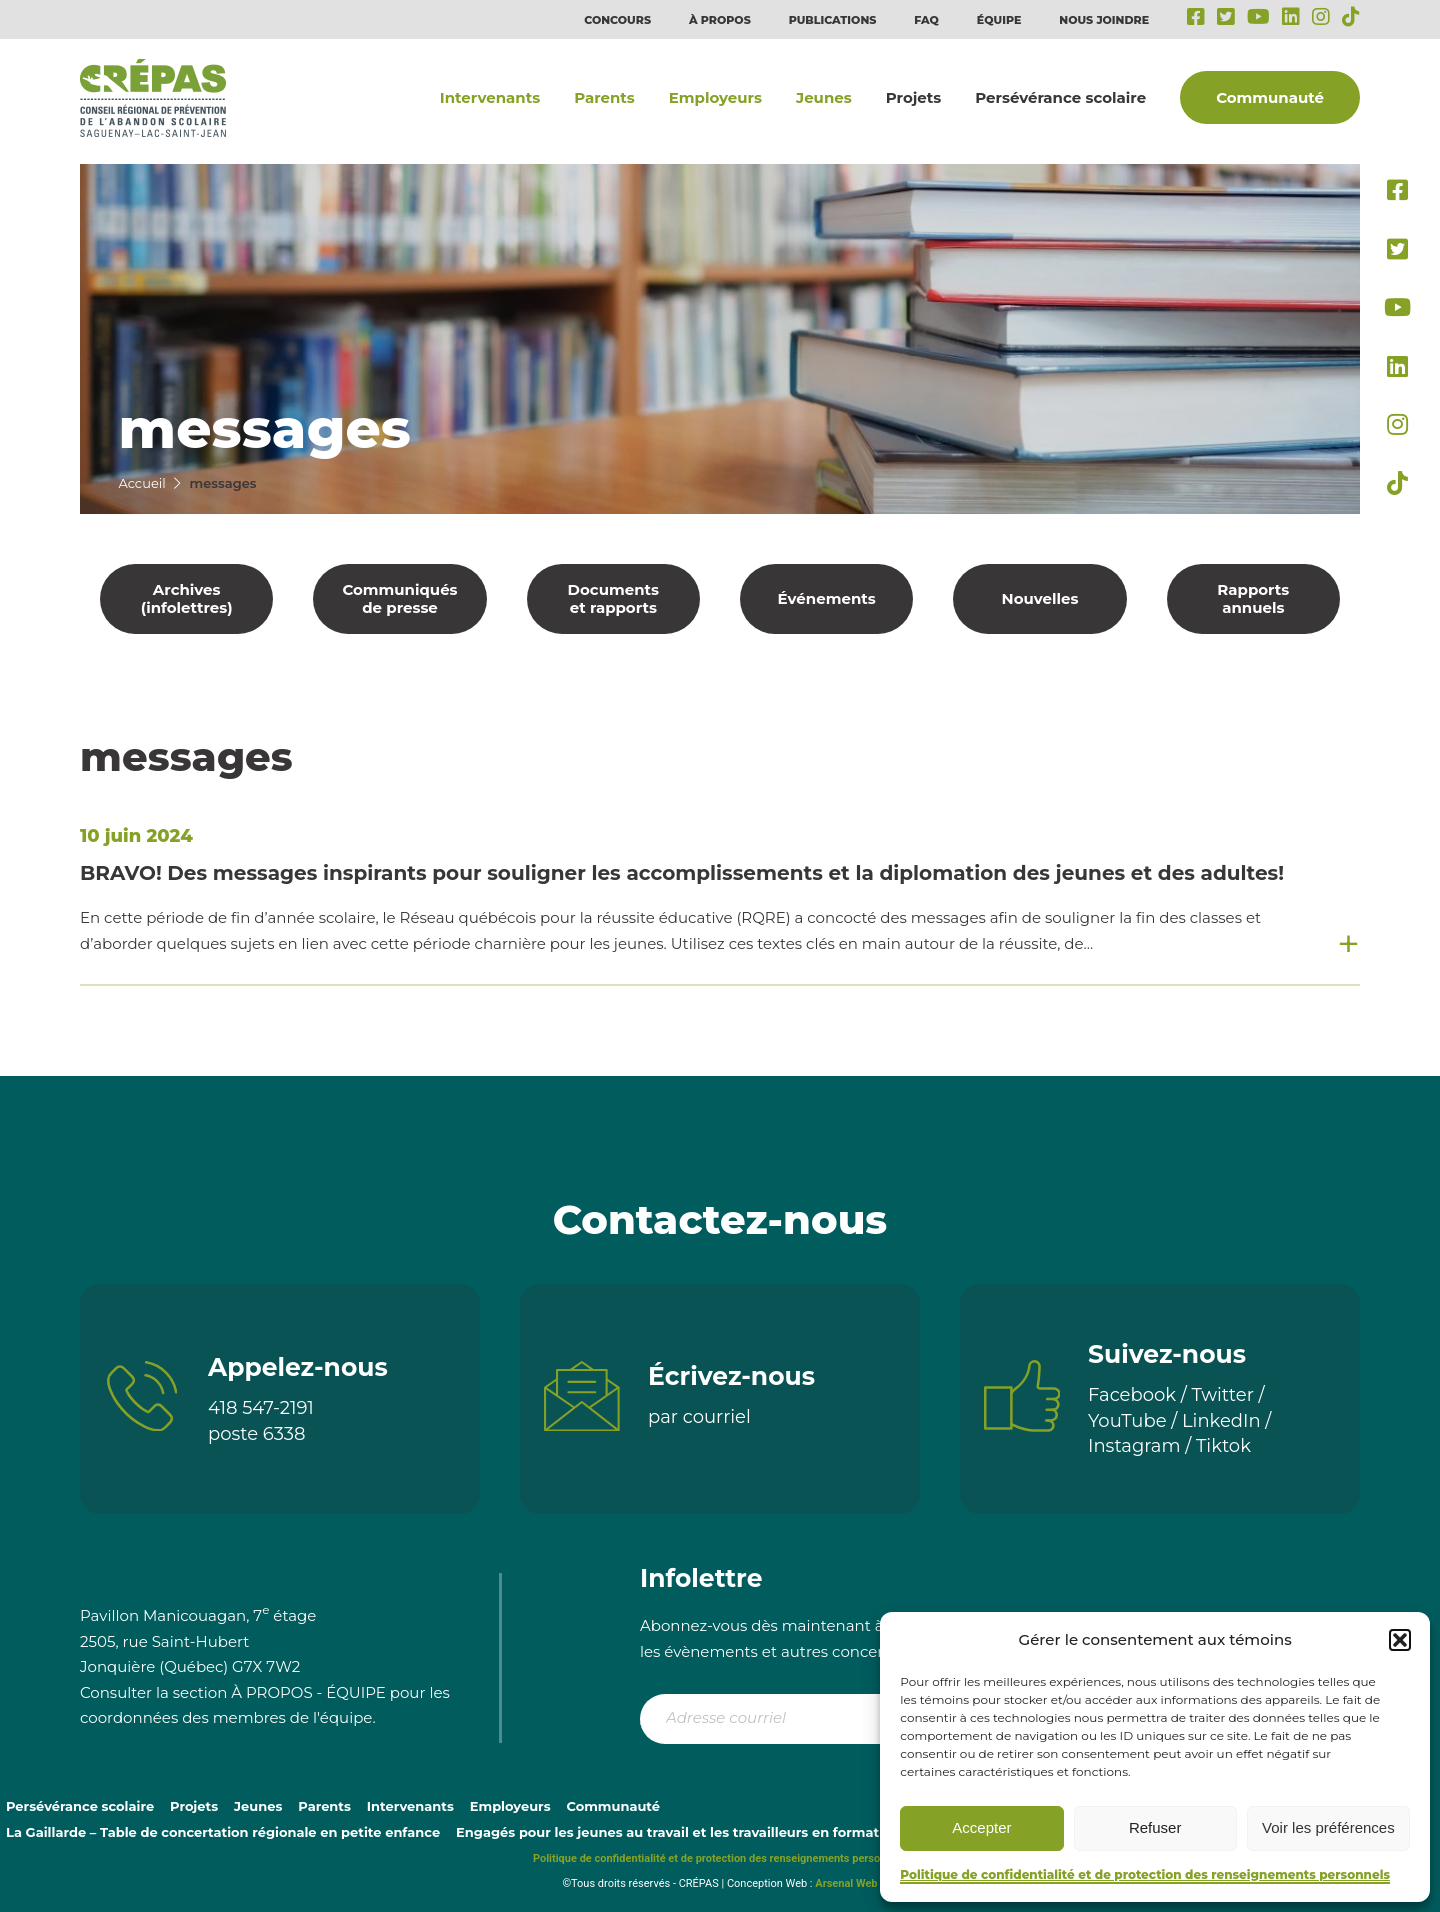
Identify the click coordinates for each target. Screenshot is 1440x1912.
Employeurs (715, 97)
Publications (833, 20)
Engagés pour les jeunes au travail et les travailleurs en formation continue (710, 1832)
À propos (720, 20)
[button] (1400, 1640)
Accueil (141, 483)
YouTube (1127, 1421)
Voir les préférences (1328, 1827)
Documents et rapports (614, 598)
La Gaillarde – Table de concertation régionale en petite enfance (223, 1832)
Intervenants (490, 97)
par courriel (699, 1417)
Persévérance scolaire (1060, 97)
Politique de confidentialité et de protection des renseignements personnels (1145, 1874)
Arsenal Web (846, 1883)
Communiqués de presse (399, 598)
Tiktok (1223, 1446)
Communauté (1270, 97)
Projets (913, 97)
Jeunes (824, 97)
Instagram (1134, 1446)
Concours (617, 20)
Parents (604, 97)
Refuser (1155, 1827)
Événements (827, 598)
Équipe (999, 20)
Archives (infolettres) (187, 598)
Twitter (1223, 1395)
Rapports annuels (1253, 598)
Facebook (1132, 1395)
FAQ (926, 20)
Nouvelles (1040, 598)
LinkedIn (1221, 1421)
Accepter (981, 1827)
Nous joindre (1104, 20)
